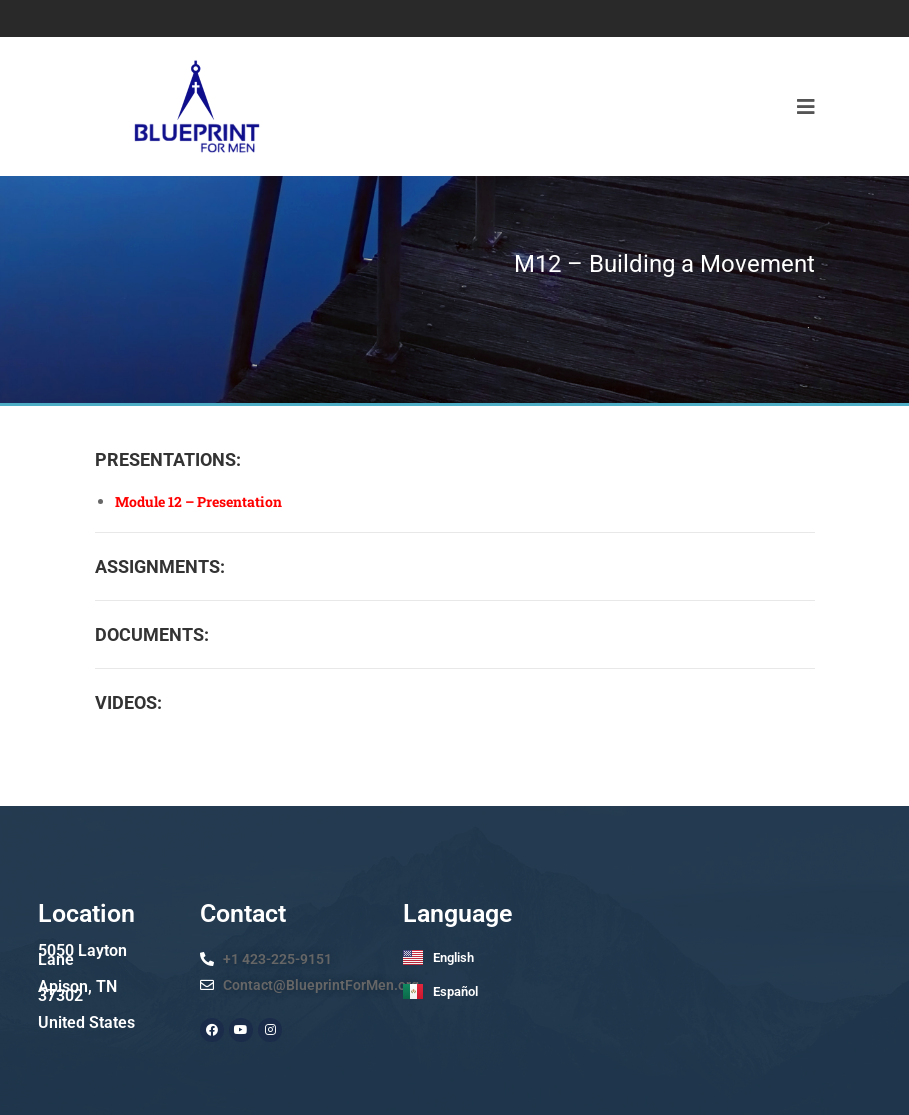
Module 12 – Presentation (198, 501)
